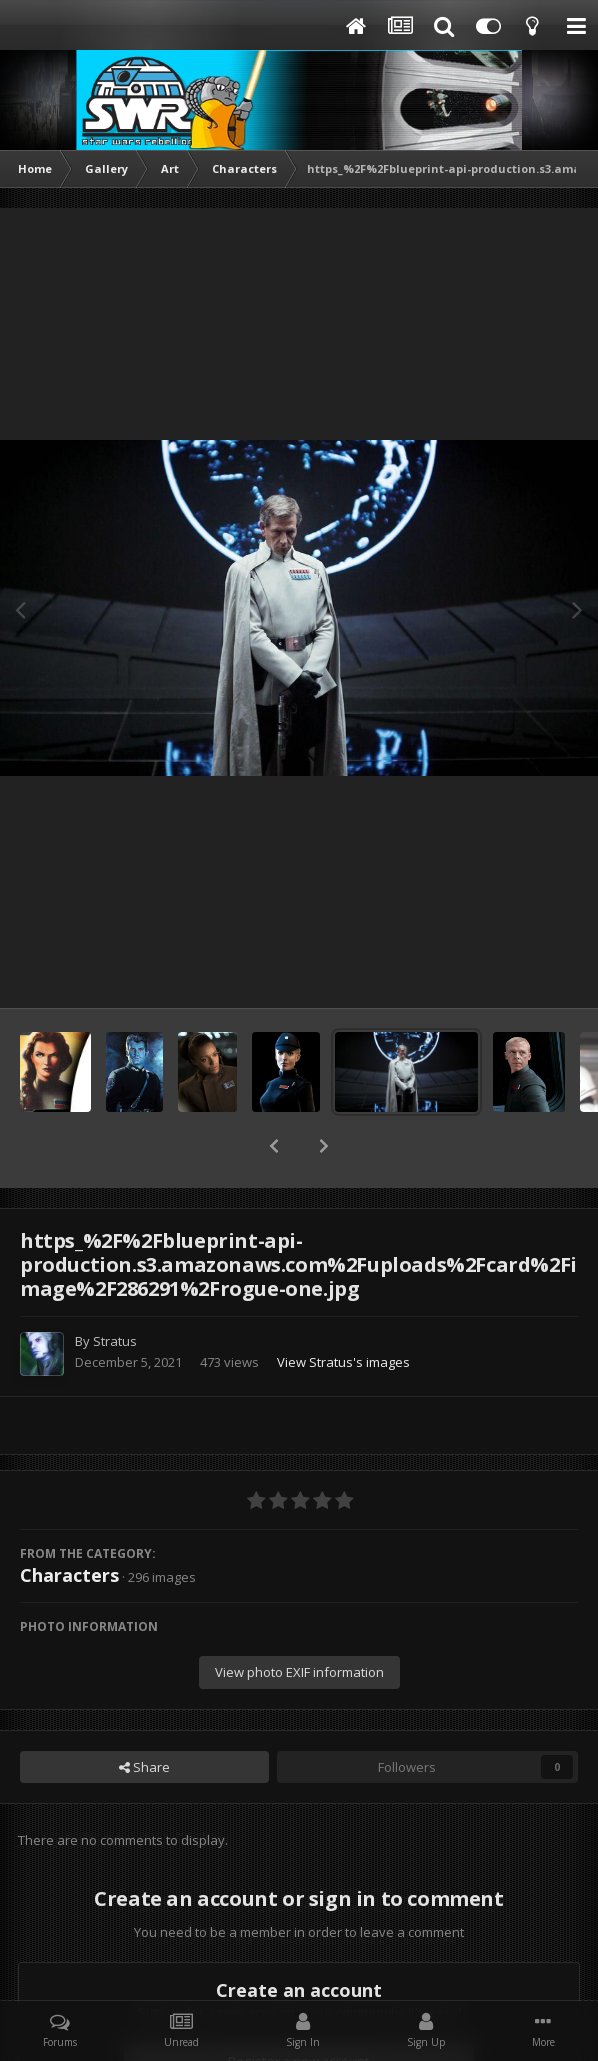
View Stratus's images (343, 1310)
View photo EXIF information (299, 1620)
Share (144, 1715)
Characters (69, 1523)
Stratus (115, 1289)
